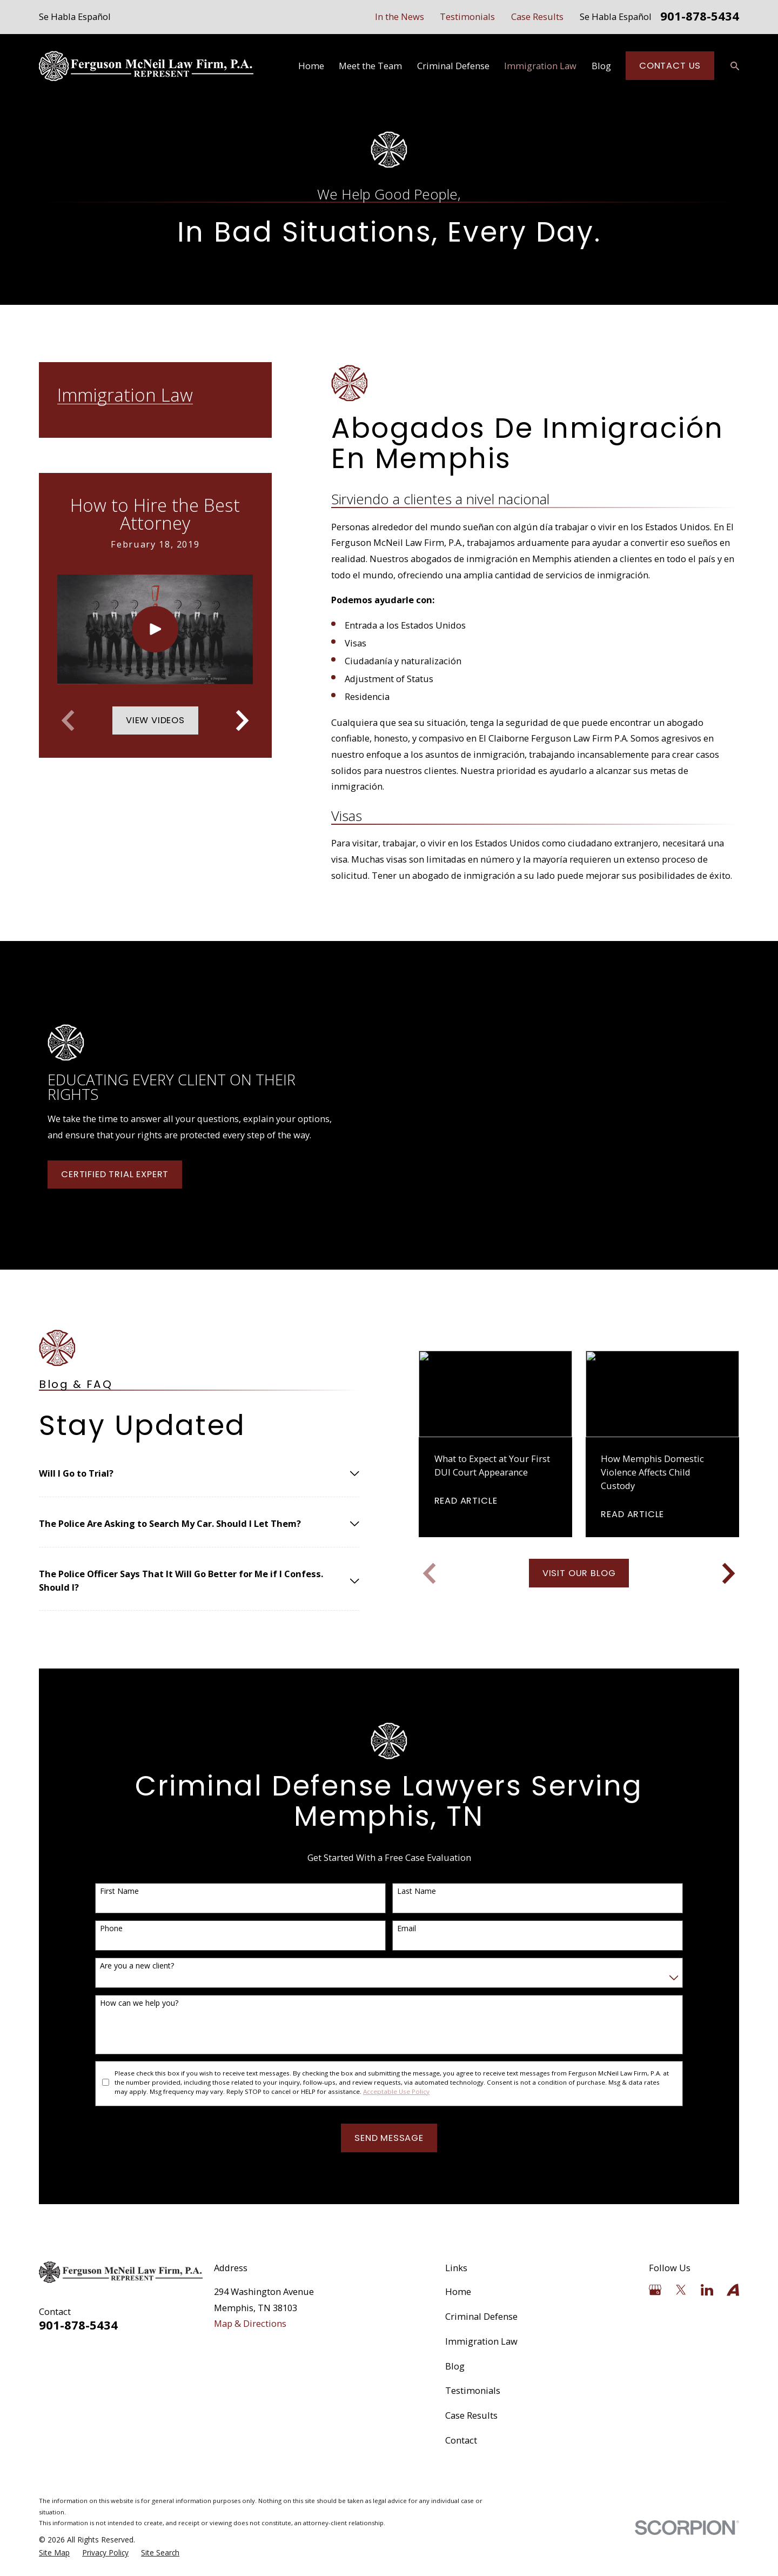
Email (392, 1928)
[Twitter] (681, 2290)
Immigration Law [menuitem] (540, 65)
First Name (104, 1891)
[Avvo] (733, 2290)
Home (458, 2291)
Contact (461, 2440)
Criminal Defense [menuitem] (453, 65)
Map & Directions (250, 2323)
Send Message (373, 2138)
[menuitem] (54, 2553)
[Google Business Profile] (655, 2290)
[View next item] (242, 720)
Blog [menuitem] (601, 65)
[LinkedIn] (707, 2290)
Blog (455, 2366)
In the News (399, 16)
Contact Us (670, 65)
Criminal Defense (481, 2316)
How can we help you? (124, 2003)
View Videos (155, 720)
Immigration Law (481, 2341)
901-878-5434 (699, 17)
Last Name (402, 1891)
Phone (96, 1928)
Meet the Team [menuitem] (370, 65)
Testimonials (467, 16)
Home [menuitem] (311, 65)
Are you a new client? (122, 1966)
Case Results (537, 16)
